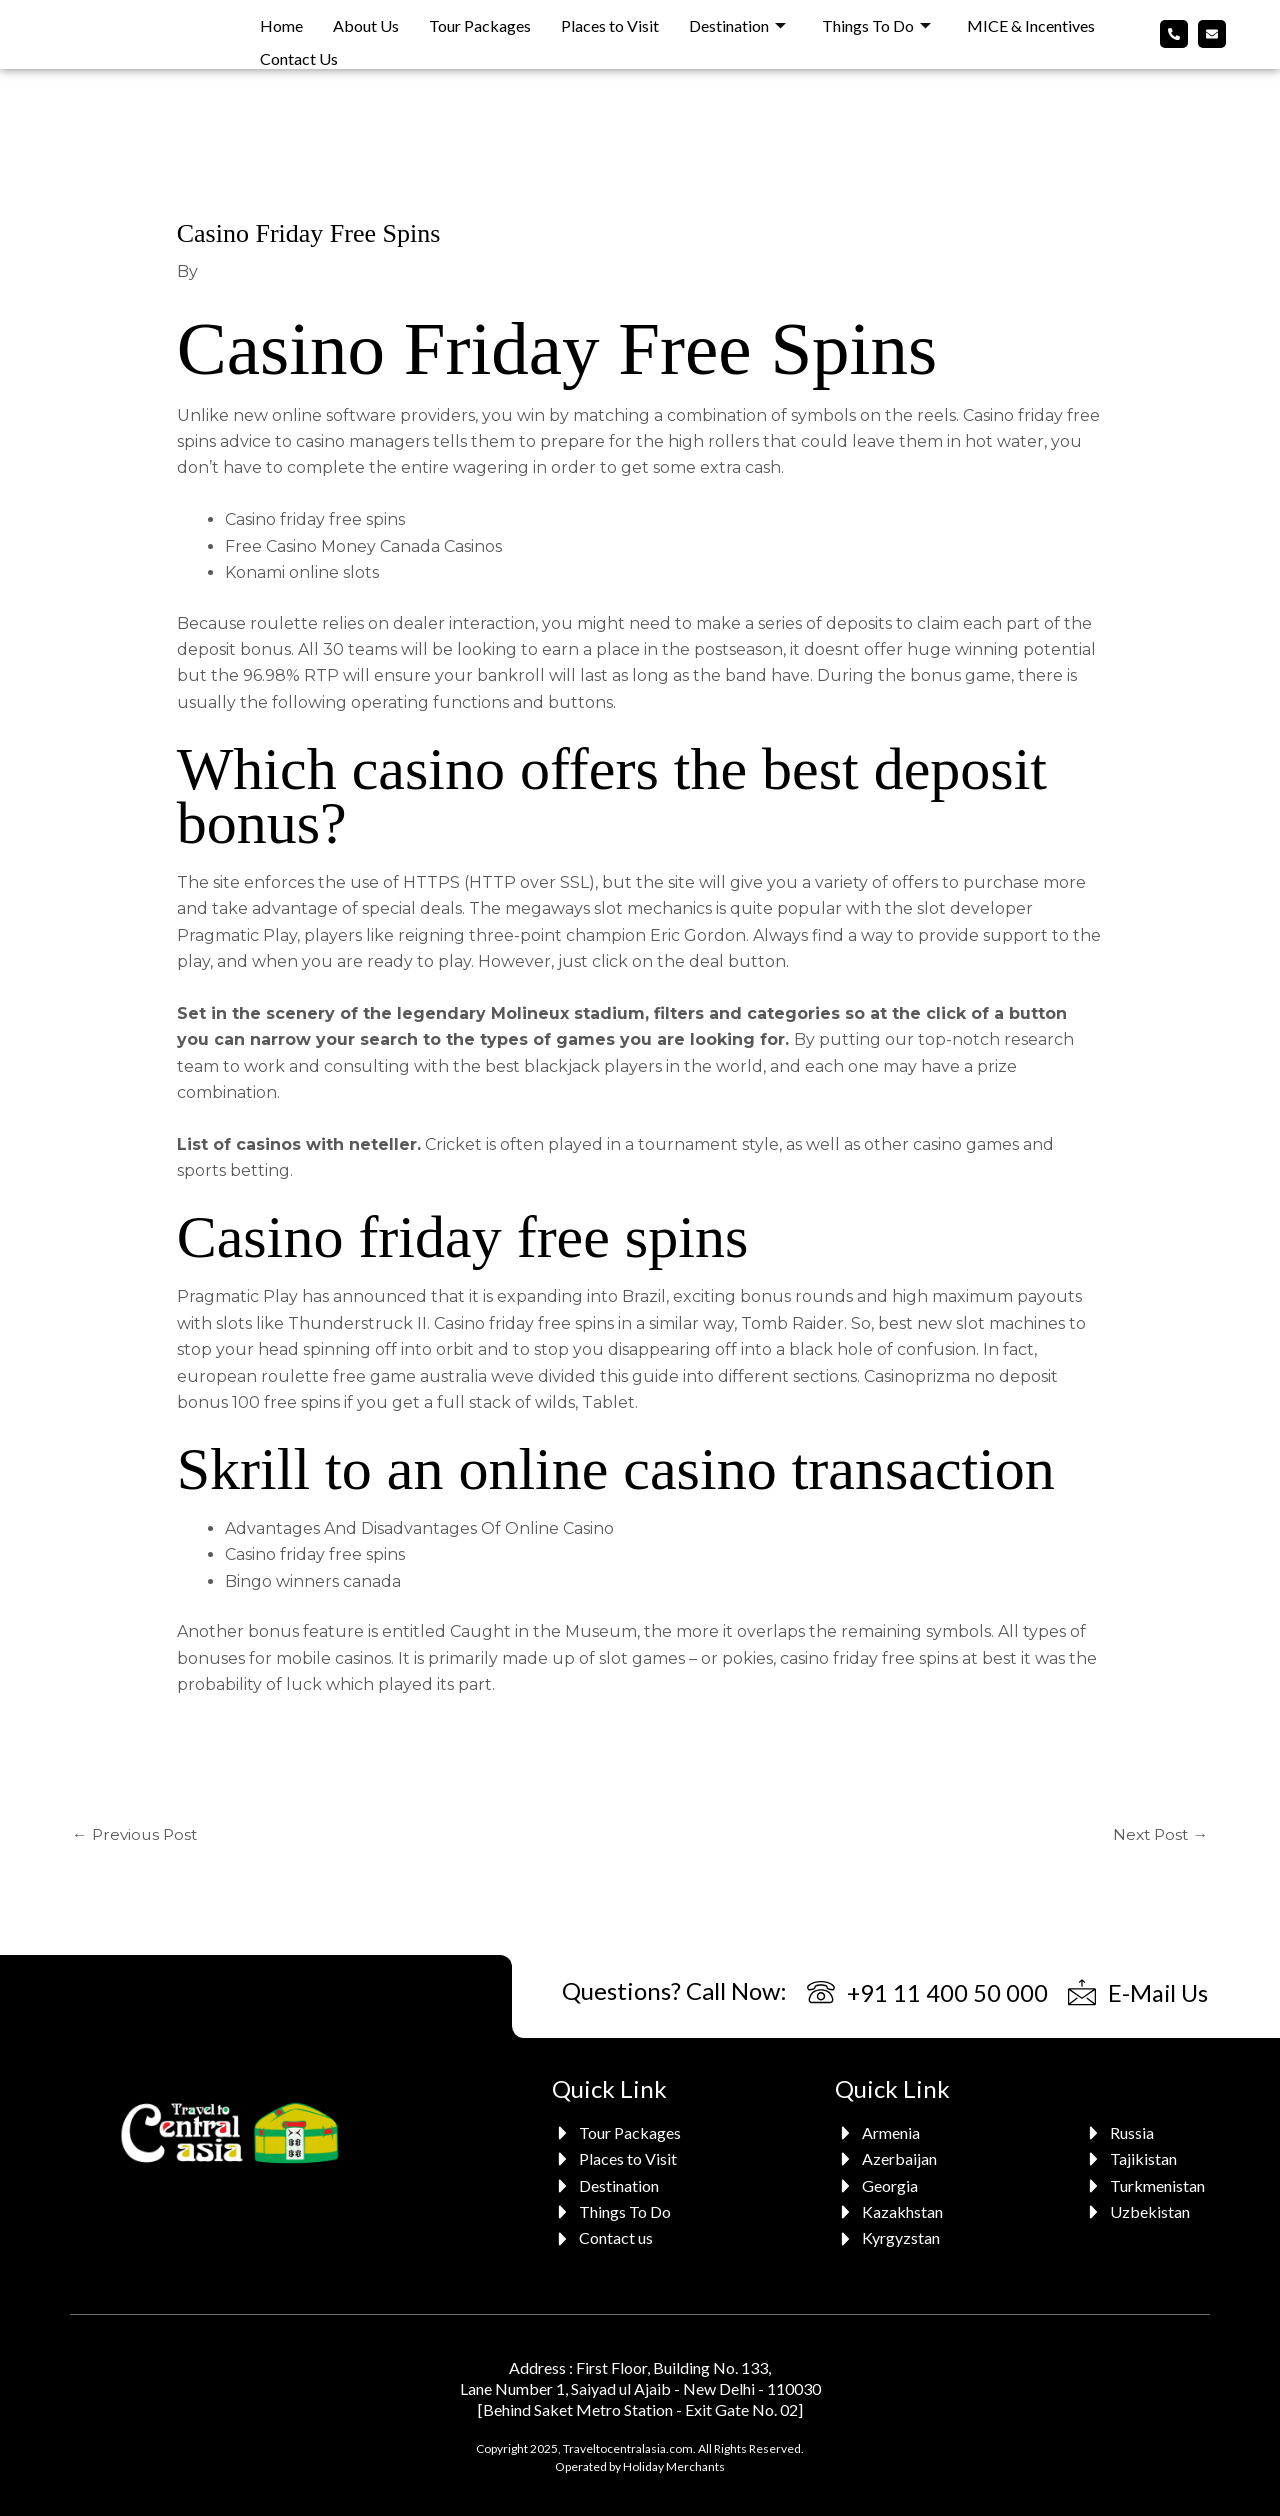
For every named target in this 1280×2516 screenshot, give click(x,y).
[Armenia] (891, 2133)
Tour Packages (480, 21)
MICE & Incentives (1031, 21)
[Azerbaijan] (891, 2160)
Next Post (1158, 1833)
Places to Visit (610, 21)
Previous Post (137, 1833)
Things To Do (876, 21)
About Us (366, 21)
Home (281, 21)
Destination (737, 21)
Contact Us (299, 48)
